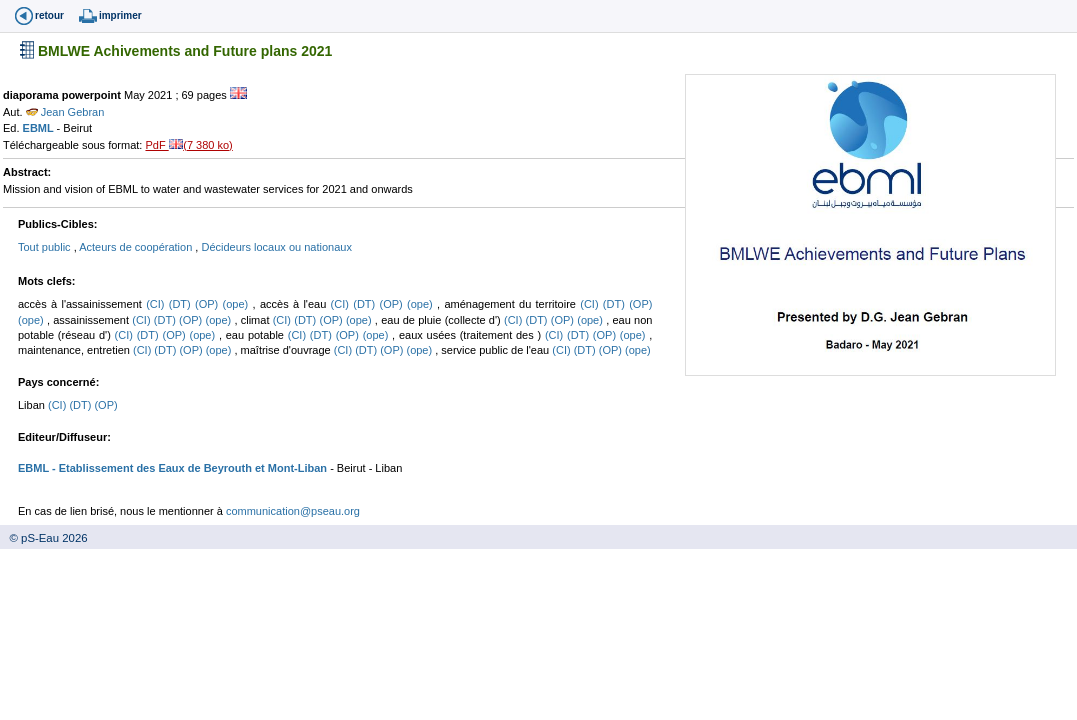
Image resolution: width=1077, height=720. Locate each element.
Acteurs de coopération (137, 247)
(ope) (238, 304)
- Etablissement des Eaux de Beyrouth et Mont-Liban (188, 468)
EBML (40, 128)
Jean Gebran (65, 112)
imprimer (120, 15)
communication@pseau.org (293, 511)
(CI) (157, 304)
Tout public (46, 247)
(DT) (182, 304)
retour (49, 15)
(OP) (209, 304)
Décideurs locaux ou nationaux (276, 247)
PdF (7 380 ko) (188, 145)
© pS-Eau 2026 (44, 538)
